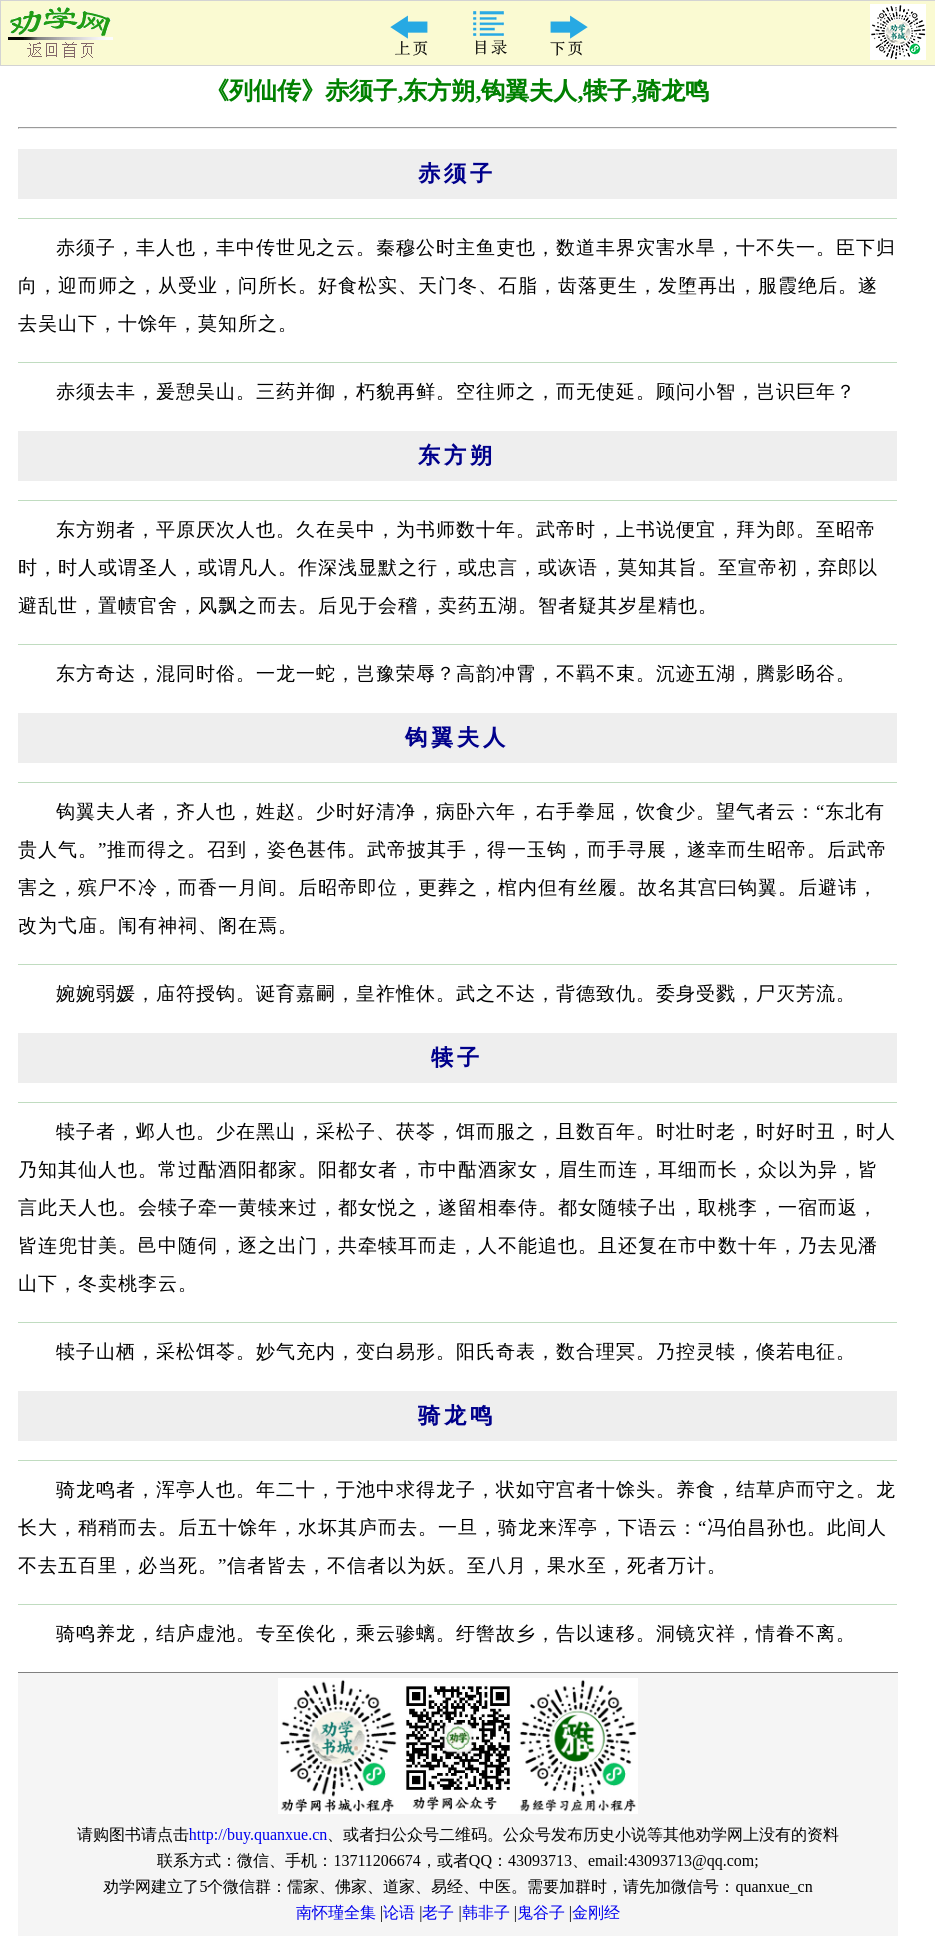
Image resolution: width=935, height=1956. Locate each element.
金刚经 (596, 1912)
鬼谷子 (541, 1912)
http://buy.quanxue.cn (258, 1834)
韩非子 (486, 1912)
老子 (438, 1912)
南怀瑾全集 (336, 1912)
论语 (399, 1912)
